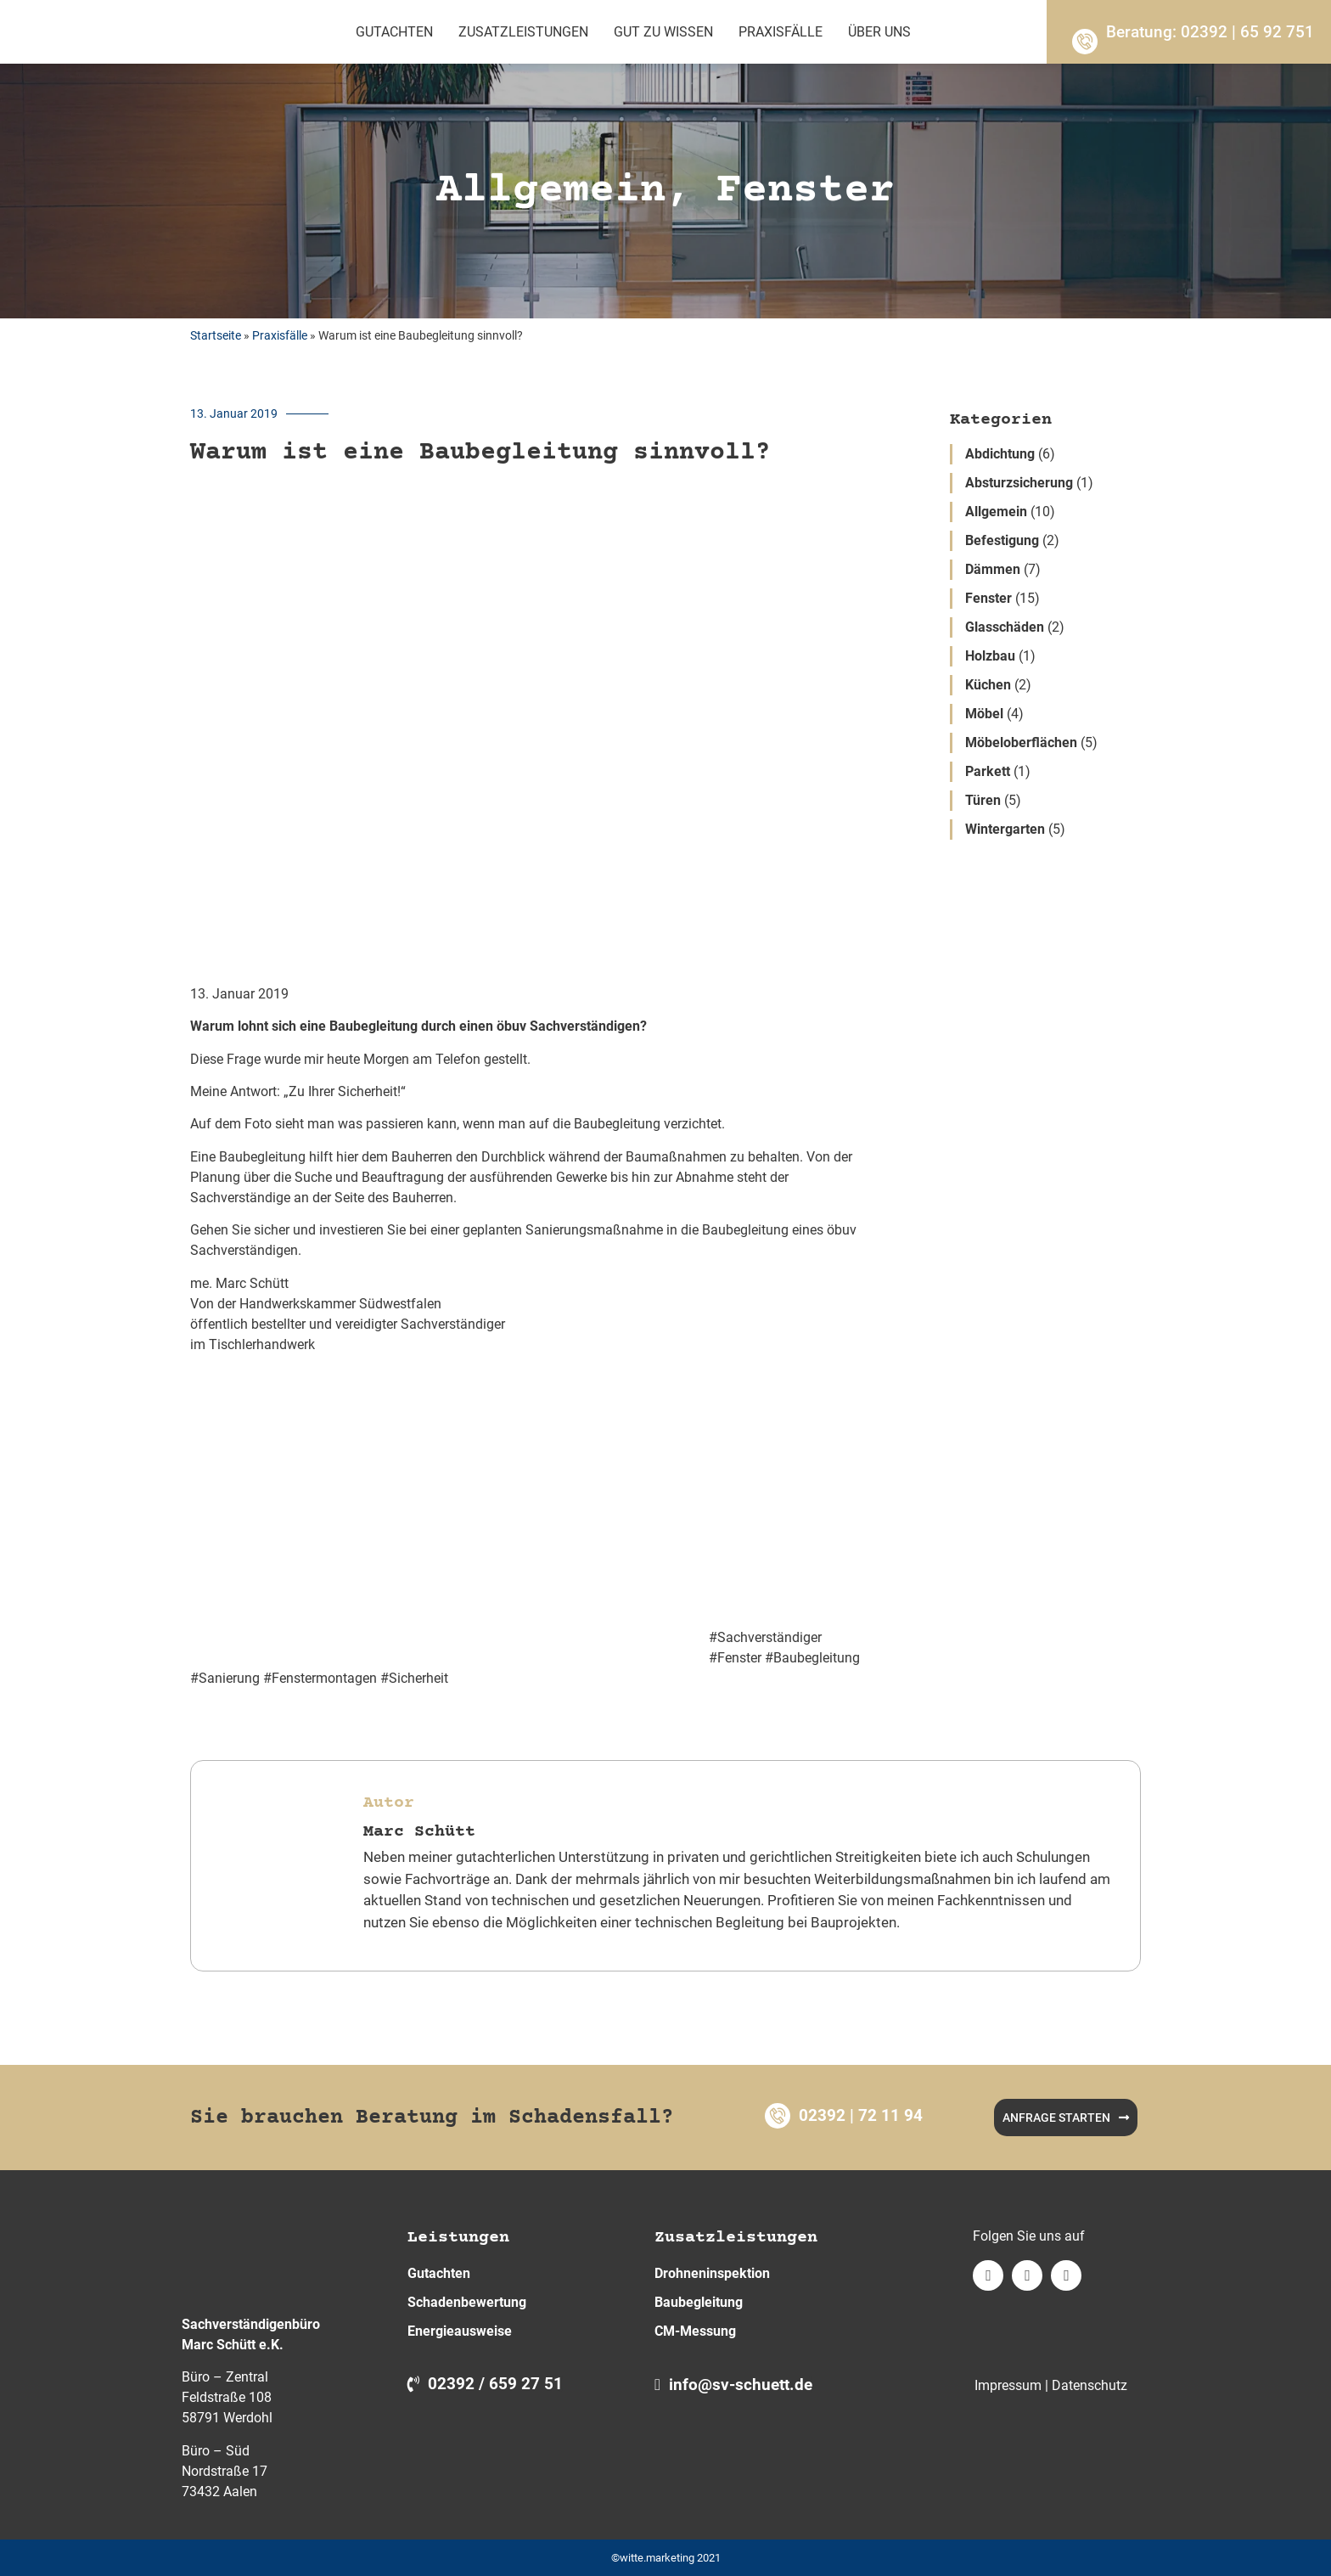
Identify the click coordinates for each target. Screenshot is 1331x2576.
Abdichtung (1000, 454)
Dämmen (992, 569)
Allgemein (996, 511)
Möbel (984, 714)
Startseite (215, 335)
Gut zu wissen (663, 32)
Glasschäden (1004, 627)
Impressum (1008, 2385)
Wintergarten (1005, 829)
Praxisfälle (781, 32)
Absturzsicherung (1019, 483)
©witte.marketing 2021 (666, 2557)
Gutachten (394, 32)
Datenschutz (1089, 2385)
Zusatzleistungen (523, 32)
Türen (983, 800)
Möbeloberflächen (1021, 742)
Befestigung (1002, 540)
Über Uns (879, 32)
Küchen (988, 685)
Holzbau (990, 656)
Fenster (988, 598)
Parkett (987, 771)
